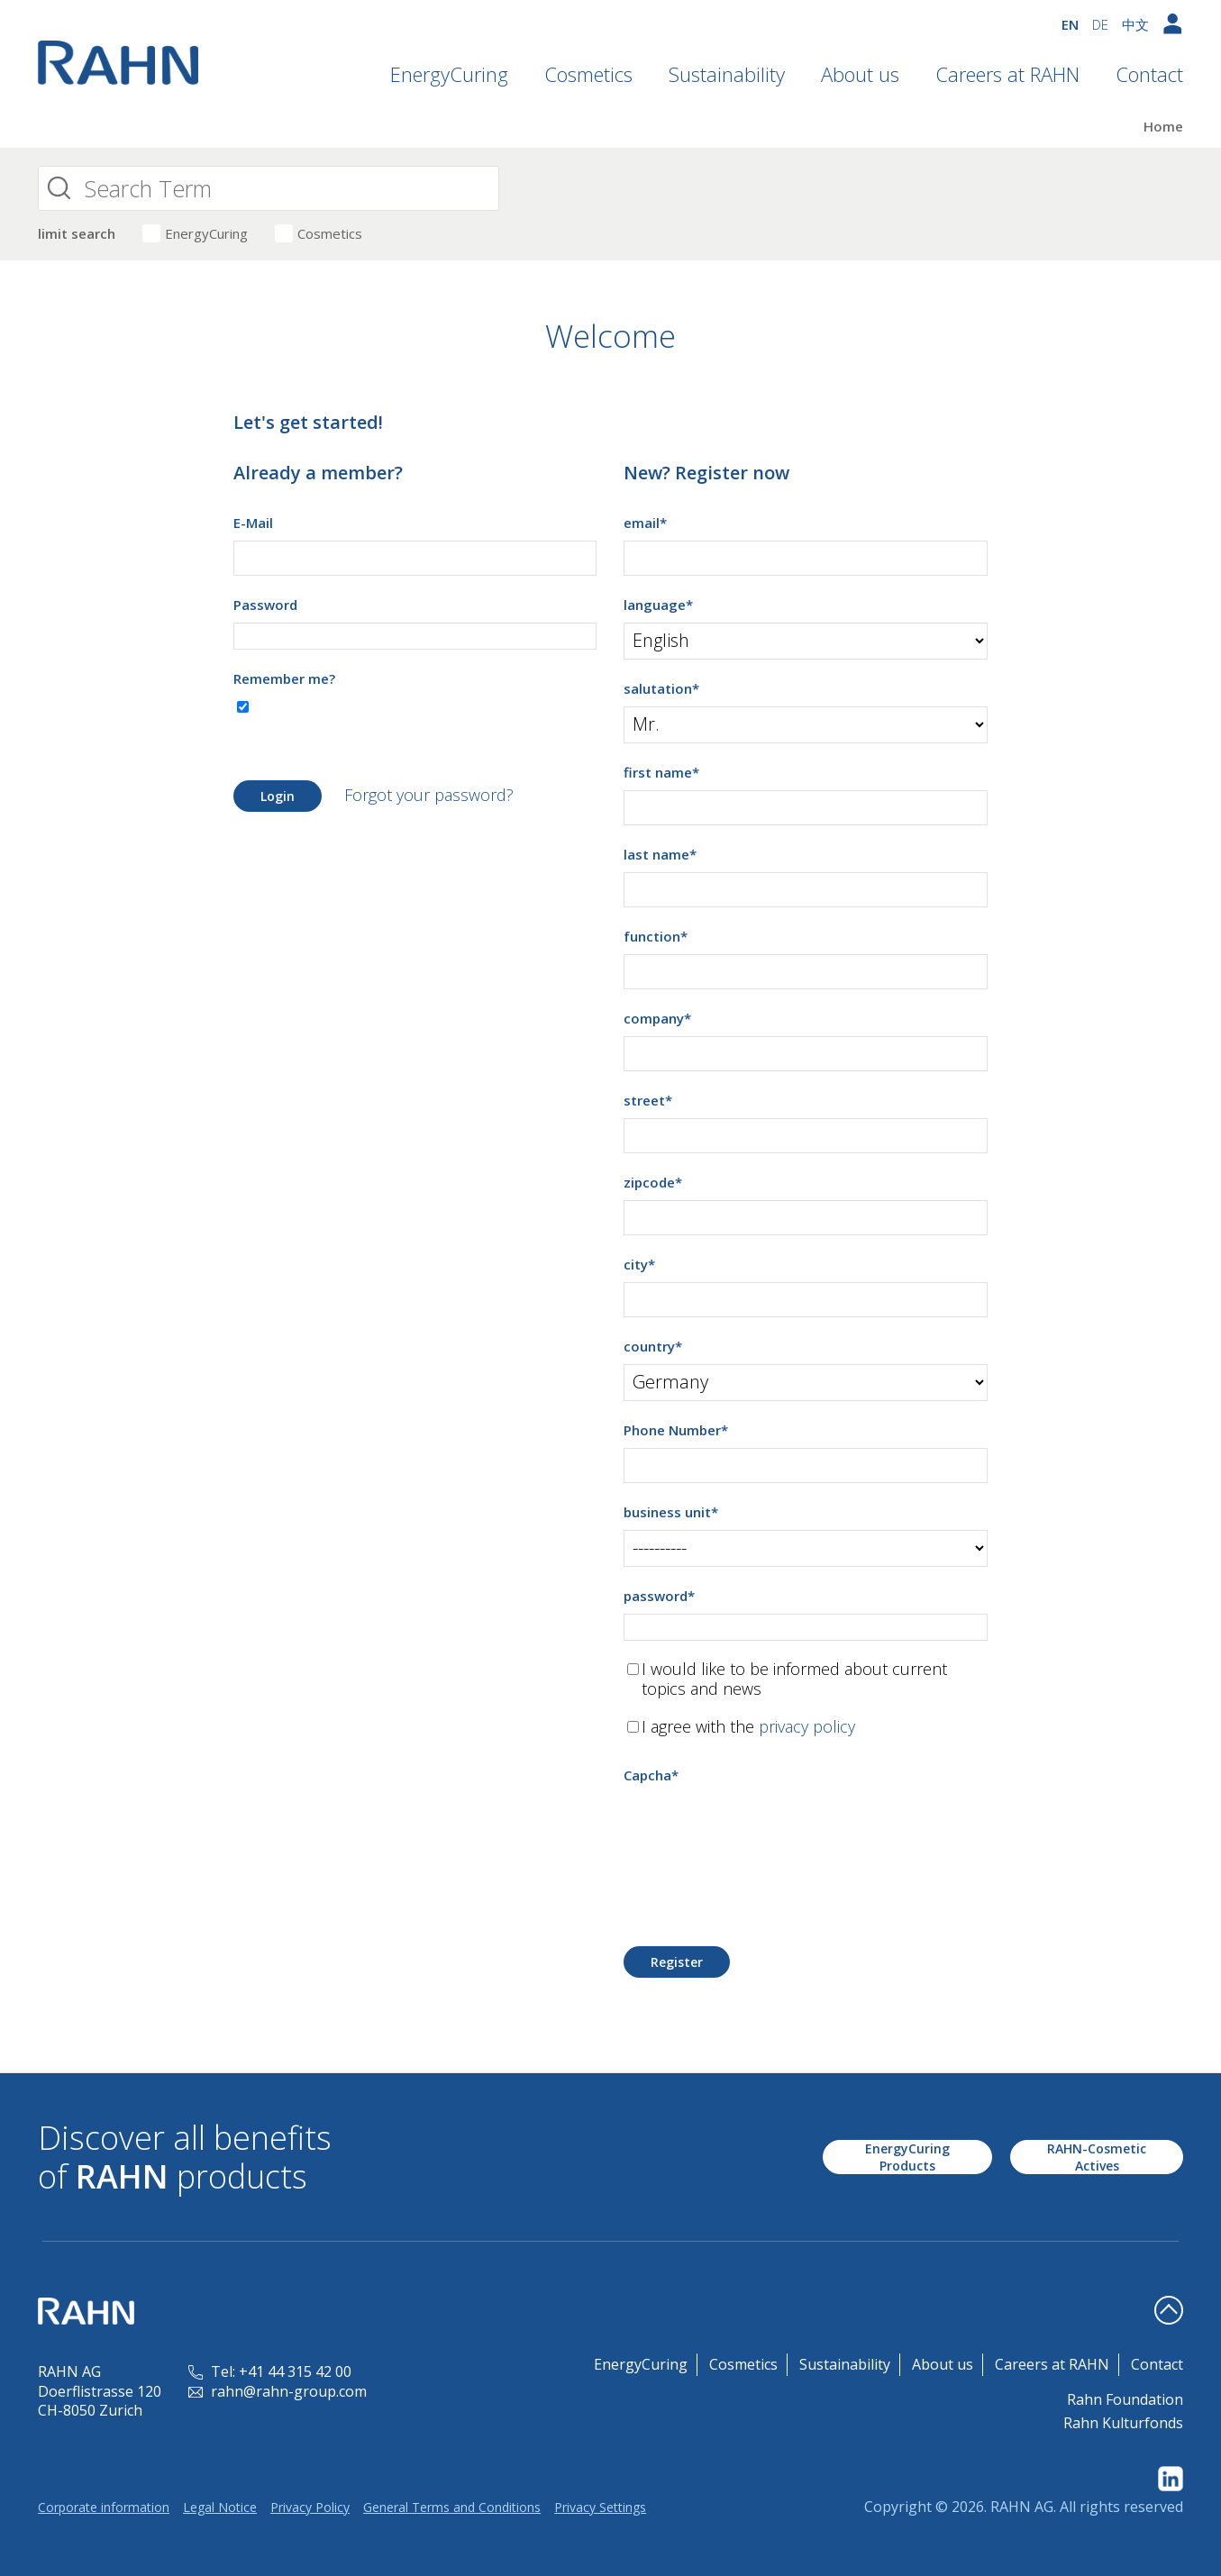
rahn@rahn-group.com (277, 2391)
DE (1100, 24)
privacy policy (807, 1726)
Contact (1149, 73)
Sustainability (727, 73)
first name (661, 772)
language (658, 605)
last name (660, 854)
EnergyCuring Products (907, 2157)
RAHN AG (1021, 2507)
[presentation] (761, 1828)
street (648, 1100)
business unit (671, 1512)
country (653, 1346)
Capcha (651, 1775)
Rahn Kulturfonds (1123, 2423)
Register (677, 1962)
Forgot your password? (429, 795)
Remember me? (284, 678)
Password (265, 605)
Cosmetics (588, 73)
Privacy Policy (310, 2507)
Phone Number (676, 1430)
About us (860, 73)
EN (1070, 24)
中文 (1135, 24)
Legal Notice (220, 2507)
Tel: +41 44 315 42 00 (269, 2371)
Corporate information (103, 2507)
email (645, 523)
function (656, 936)
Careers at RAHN (1007, 73)
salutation (661, 688)
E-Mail (253, 523)
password (659, 1596)
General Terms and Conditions (452, 2507)
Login (277, 796)
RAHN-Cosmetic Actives (1096, 2157)
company (657, 1018)
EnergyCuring (449, 73)
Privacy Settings (600, 2507)
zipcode (653, 1182)
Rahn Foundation (1125, 2399)
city (639, 1264)
